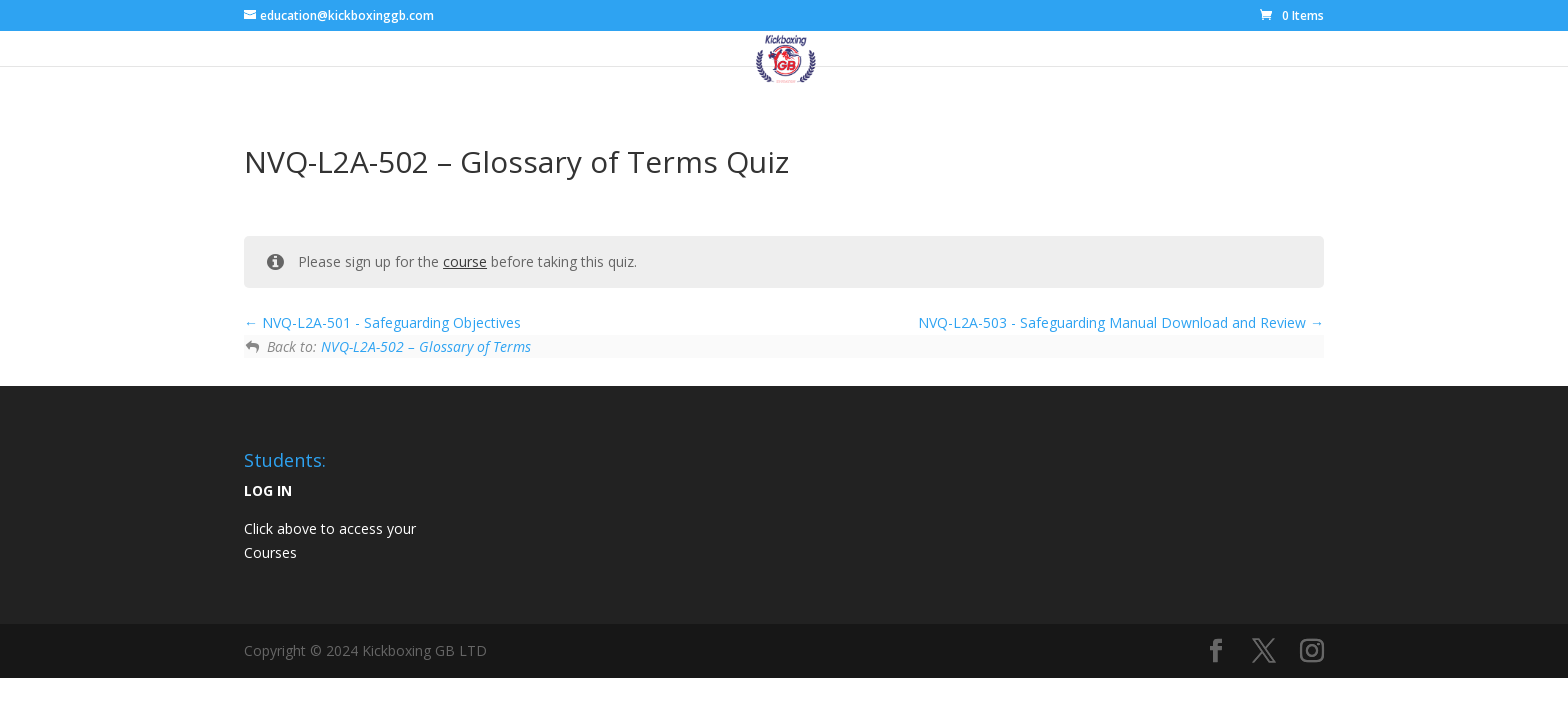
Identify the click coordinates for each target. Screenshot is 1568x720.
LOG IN (268, 490)
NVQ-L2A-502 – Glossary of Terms (426, 346)
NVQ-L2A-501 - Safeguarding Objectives (382, 322)
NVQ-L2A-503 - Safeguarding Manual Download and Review (1121, 322)
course (465, 261)
